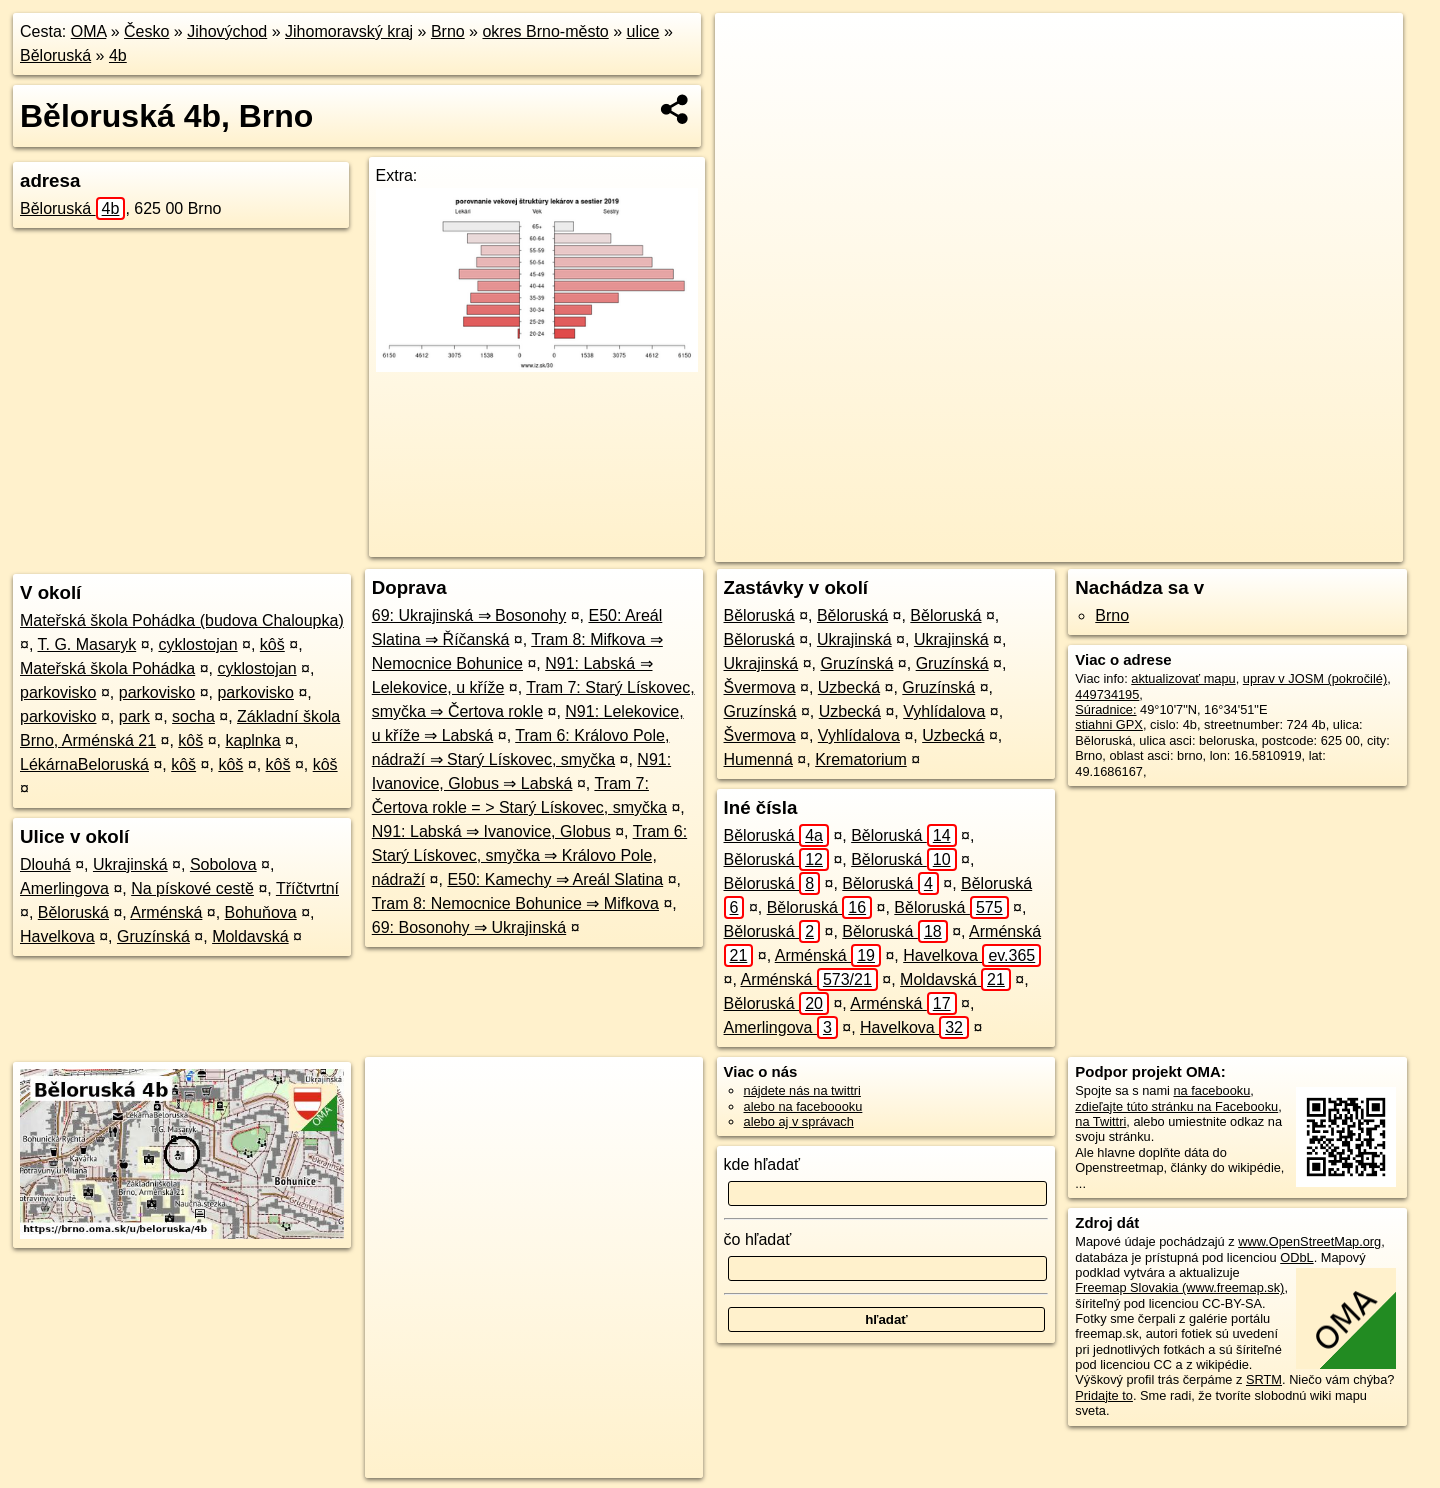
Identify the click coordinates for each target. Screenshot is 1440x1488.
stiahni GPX (1109, 724)
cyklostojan (197, 644)
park (134, 716)
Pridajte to (1104, 1395)
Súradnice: (1105, 709)
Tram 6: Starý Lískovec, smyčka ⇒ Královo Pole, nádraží (529, 855)
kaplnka (252, 740)
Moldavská (250, 936)
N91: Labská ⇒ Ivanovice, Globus (491, 831)
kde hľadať (762, 1164)
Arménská (166, 912)
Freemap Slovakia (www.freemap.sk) (1179, 1287)
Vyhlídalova (944, 711)
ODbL (1296, 1257)
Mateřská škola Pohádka (107, 668)
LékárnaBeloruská (84, 764)
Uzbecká (849, 687)
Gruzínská (153, 936)
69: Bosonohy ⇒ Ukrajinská (469, 927)
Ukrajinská (130, 864)
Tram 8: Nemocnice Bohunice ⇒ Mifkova (515, 903)
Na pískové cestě (192, 888)
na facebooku (1211, 1090)
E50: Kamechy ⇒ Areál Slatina (555, 879)
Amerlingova (64, 888)
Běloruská (55, 55)
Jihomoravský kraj (349, 31)
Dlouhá (45, 864)
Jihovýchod (227, 31)
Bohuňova (261, 912)
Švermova (760, 687)
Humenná (758, 759)
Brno (448, 31)
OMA (89, 31)
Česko (146, 31)
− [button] (749, 78)
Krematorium (861, 759)
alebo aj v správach (799, 1121)
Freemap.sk (1149, 547)
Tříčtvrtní (307, 888)
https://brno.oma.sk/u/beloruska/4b (1306, 547)
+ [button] (749, 47)
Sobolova (223, 864)
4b (118, 55)
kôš (272, 644)
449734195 (1107, 694)
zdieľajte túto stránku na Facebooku (1176, 1106)
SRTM (1264, 1379)
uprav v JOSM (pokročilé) (1315, 678)
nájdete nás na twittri (802, 1090)
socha (193, 716)
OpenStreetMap (1046, 547)
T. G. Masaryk (87, 644)
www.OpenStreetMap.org (1309, 1241)
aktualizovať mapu (1183, 678)
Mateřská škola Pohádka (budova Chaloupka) (182, 620)
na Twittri (1100, 1121)
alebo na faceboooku (803, 1106)
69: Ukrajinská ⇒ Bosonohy (469, 615)
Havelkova (57, 936)
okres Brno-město (545, 31)
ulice (643, 31)
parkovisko (58, 692)
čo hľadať (758, 1239)
